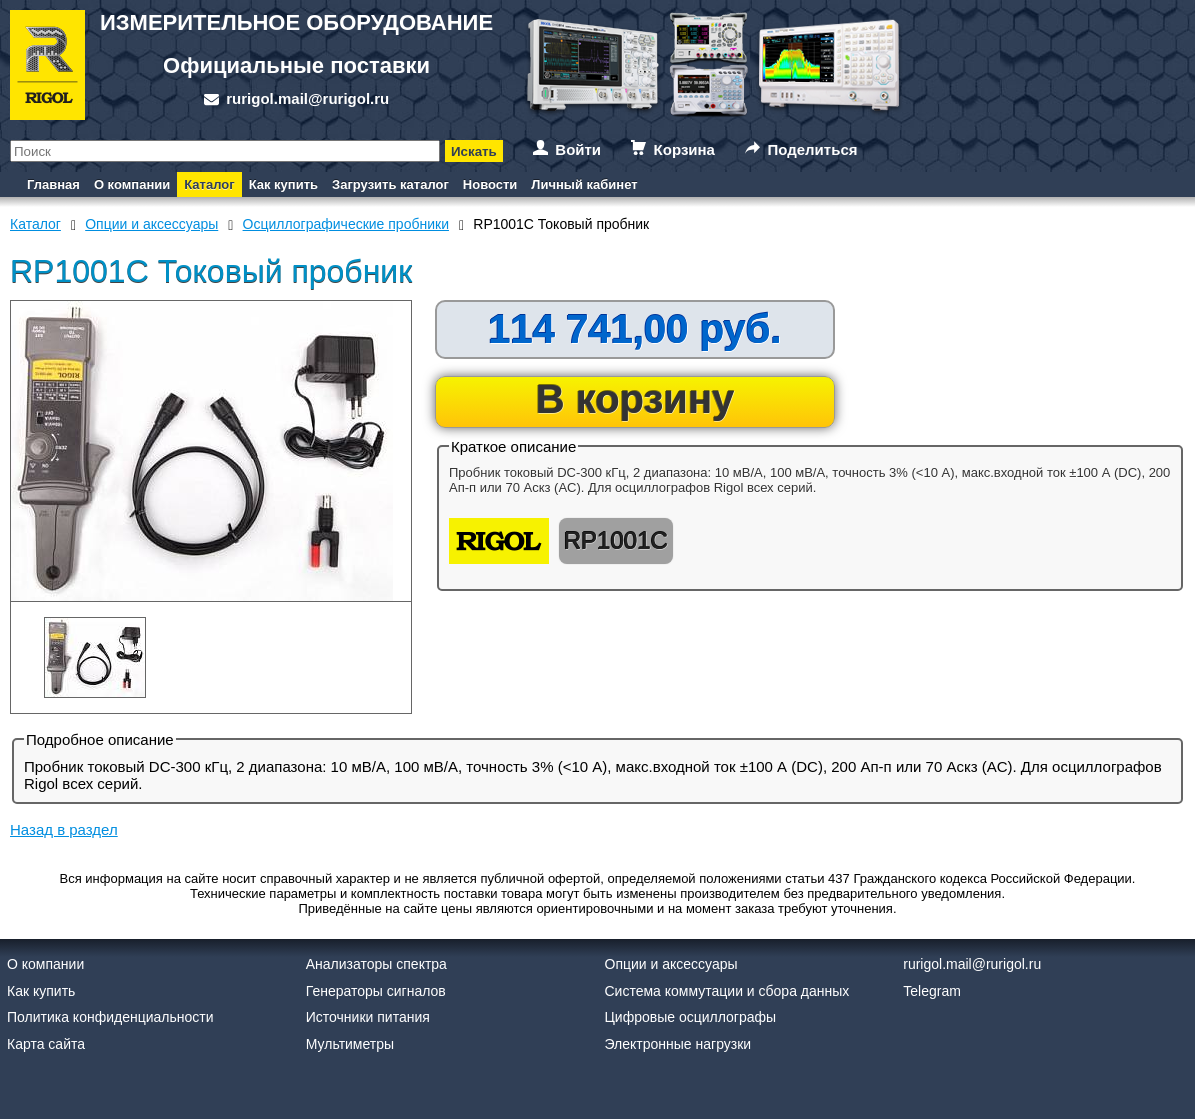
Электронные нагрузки (678, 1044)
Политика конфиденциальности (110, 1017)
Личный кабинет (584, 184)
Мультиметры (350, 1044)
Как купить (283, 184)
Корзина (684, 149)
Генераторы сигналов (376, 991)
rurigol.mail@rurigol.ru (307, 98)
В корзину (635, 399)
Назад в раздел (64, 829)
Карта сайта (46, 1044)
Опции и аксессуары (671, 964)
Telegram (932, 991)
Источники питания (368, 1017)
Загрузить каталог (390, 184)
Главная (53, 184)
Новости (490, 184)
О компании (132, 184)
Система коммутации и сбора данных (727, 991)
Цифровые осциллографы (691, 1017)
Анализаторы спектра (376, 964)
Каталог (209, 184)
